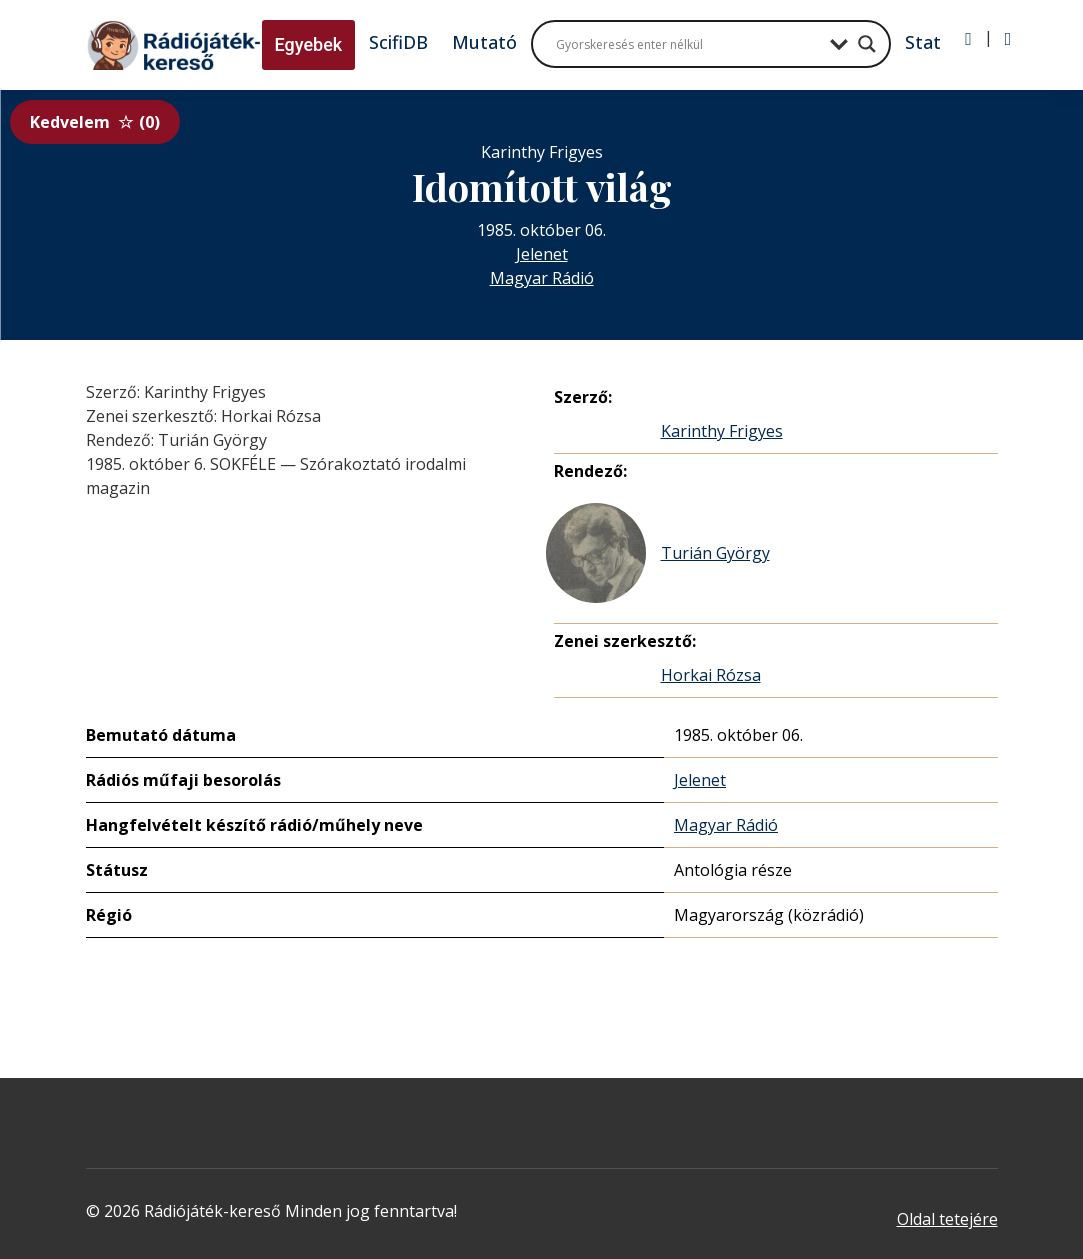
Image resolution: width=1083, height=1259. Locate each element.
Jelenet (542, 254)
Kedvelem (95, 122)
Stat (923, 42)
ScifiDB (398, 42)
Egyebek (309, 44)
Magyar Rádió (542, 278)
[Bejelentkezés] (968, 39)
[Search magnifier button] (867, 44)
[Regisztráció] (1008, 39)
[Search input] (688, 44)
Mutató (484, 42)
